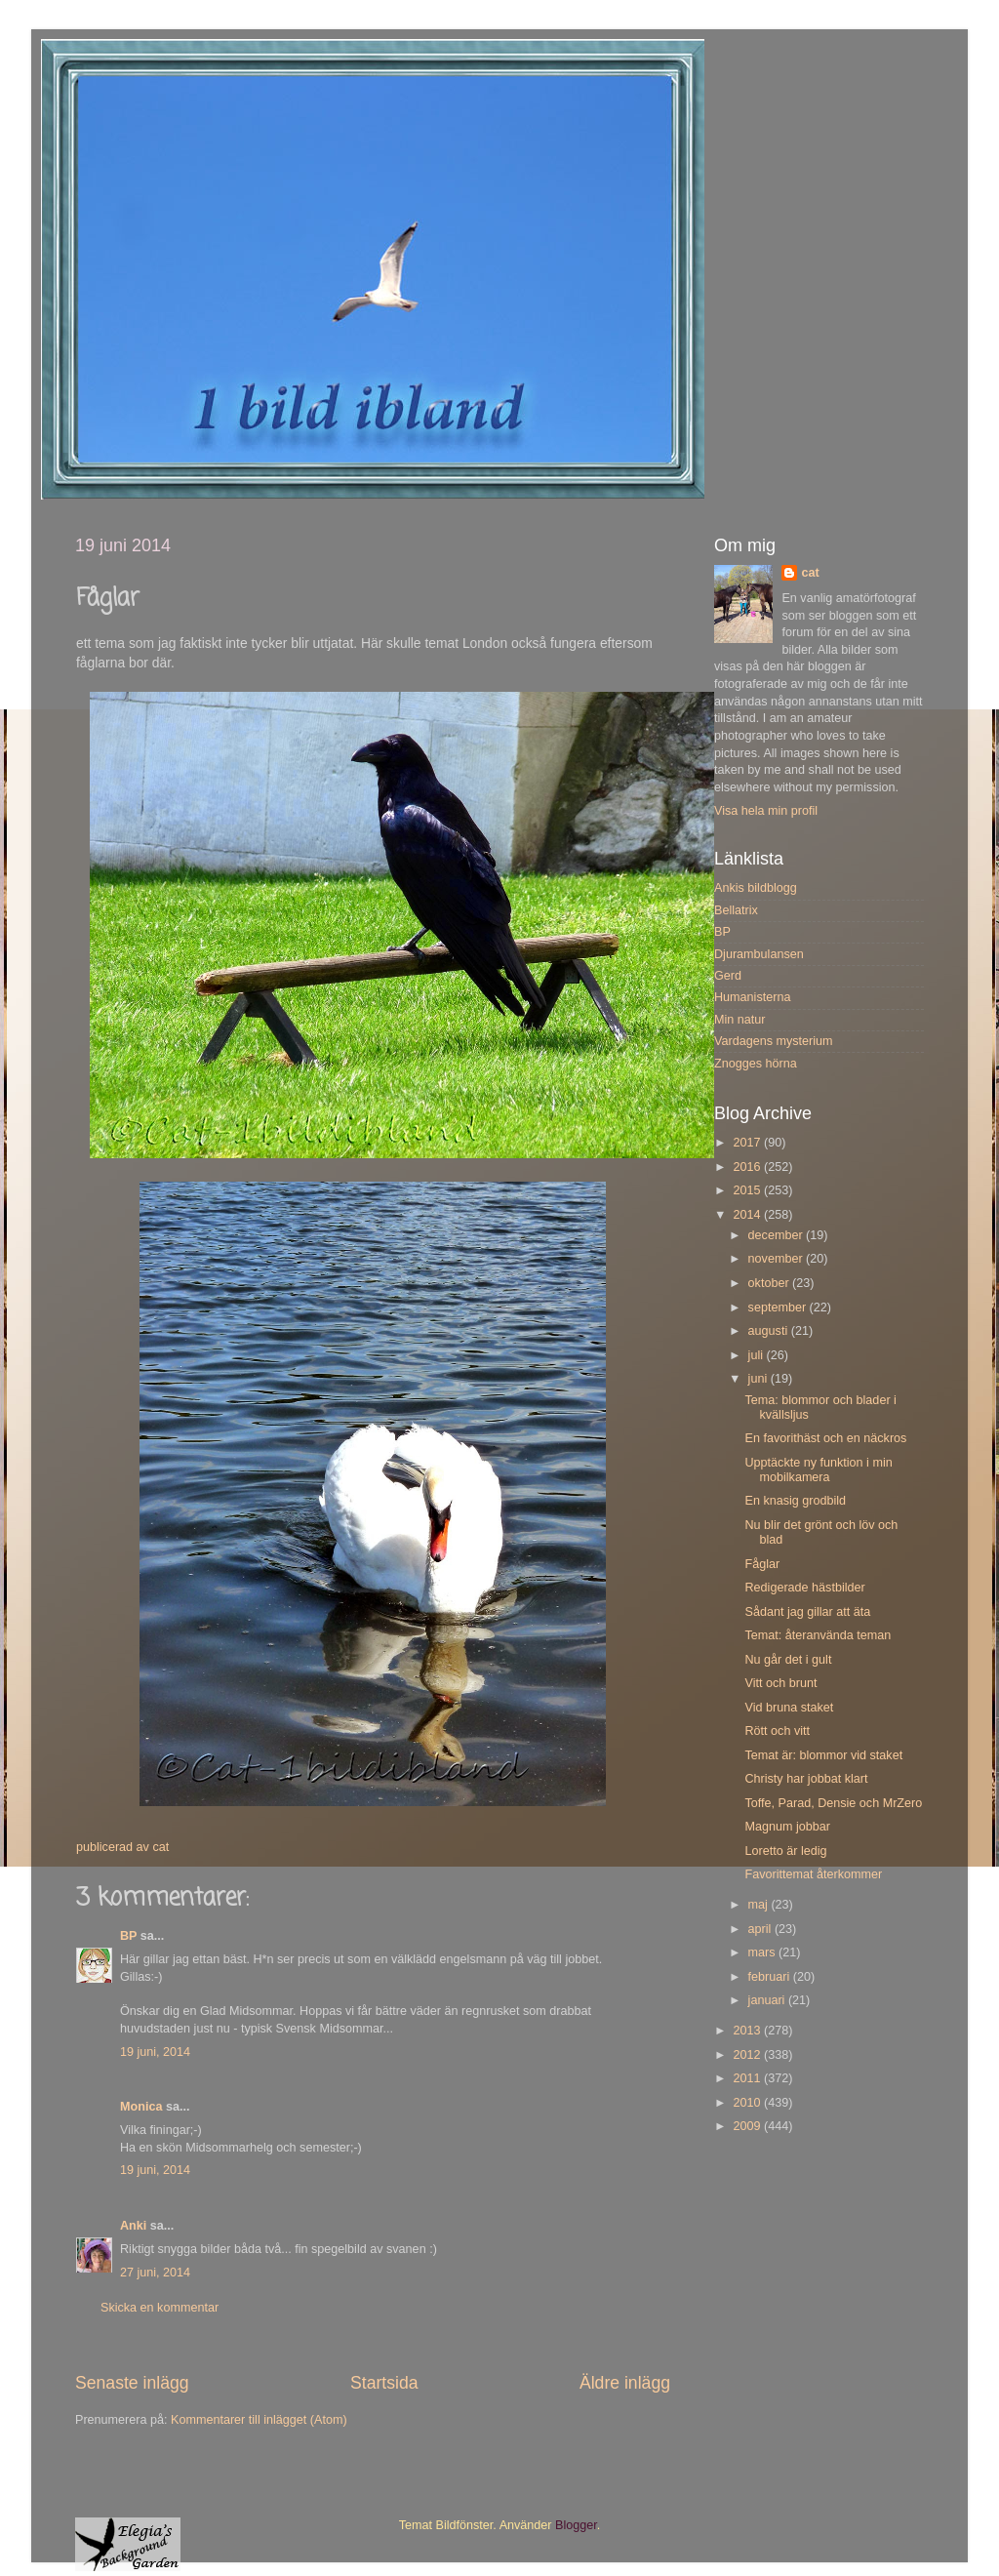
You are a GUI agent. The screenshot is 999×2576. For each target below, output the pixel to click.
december (777, 1235)
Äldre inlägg (624, 2383)
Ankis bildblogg (755, 888)
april (761, 1929)
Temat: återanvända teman (817, 1635)
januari (768, 2000)
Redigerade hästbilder (804, 1587)
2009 (748, 2126)
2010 (748, 2103)
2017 (748, 1142)
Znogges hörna (755, 1063)
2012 (748, 2055)
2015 (748, 1190)
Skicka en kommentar (159, 2307)
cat (810, 573)
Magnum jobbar (787, 1826)
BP (128, 1936)
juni (759, 1379)
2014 (748, 1215)
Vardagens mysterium (773, 1041)
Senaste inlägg (132, 2383)
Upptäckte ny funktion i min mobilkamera (818, 1470)
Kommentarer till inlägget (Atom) (259, 2420)
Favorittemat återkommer (813, 1874)
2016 (748, 1167)
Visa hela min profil (766, 811)
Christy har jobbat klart (805, 1779)
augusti (769, 1331)
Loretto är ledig (785, 1851)
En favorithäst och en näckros (825, 1438)
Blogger (576, 2525)
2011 (748, 2078)
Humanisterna (752, 997)
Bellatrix (736, 910)
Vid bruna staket (788, 1707)
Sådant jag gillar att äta (807, 1612)
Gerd (727, 976)
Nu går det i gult (787, 1660)
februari (770, 1977)
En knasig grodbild (795, 1501)
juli (757, 1355)
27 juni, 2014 (155, 2272)
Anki (133, 2226)
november (777, 1259)
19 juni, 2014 (155, 2052)
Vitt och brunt (780, 1683)
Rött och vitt (777, 1731)
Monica (141, 2106)
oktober (770, 1283)
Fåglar (761, 1564)
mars (763, 1952)
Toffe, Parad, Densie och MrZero (833, 1803)
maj (760, 1905)
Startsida (384, 2383)
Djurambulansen (759, 954)
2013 (748, 2030)
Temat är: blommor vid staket (823, 1755)
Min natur (740, 1019)
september (779, 1307)
